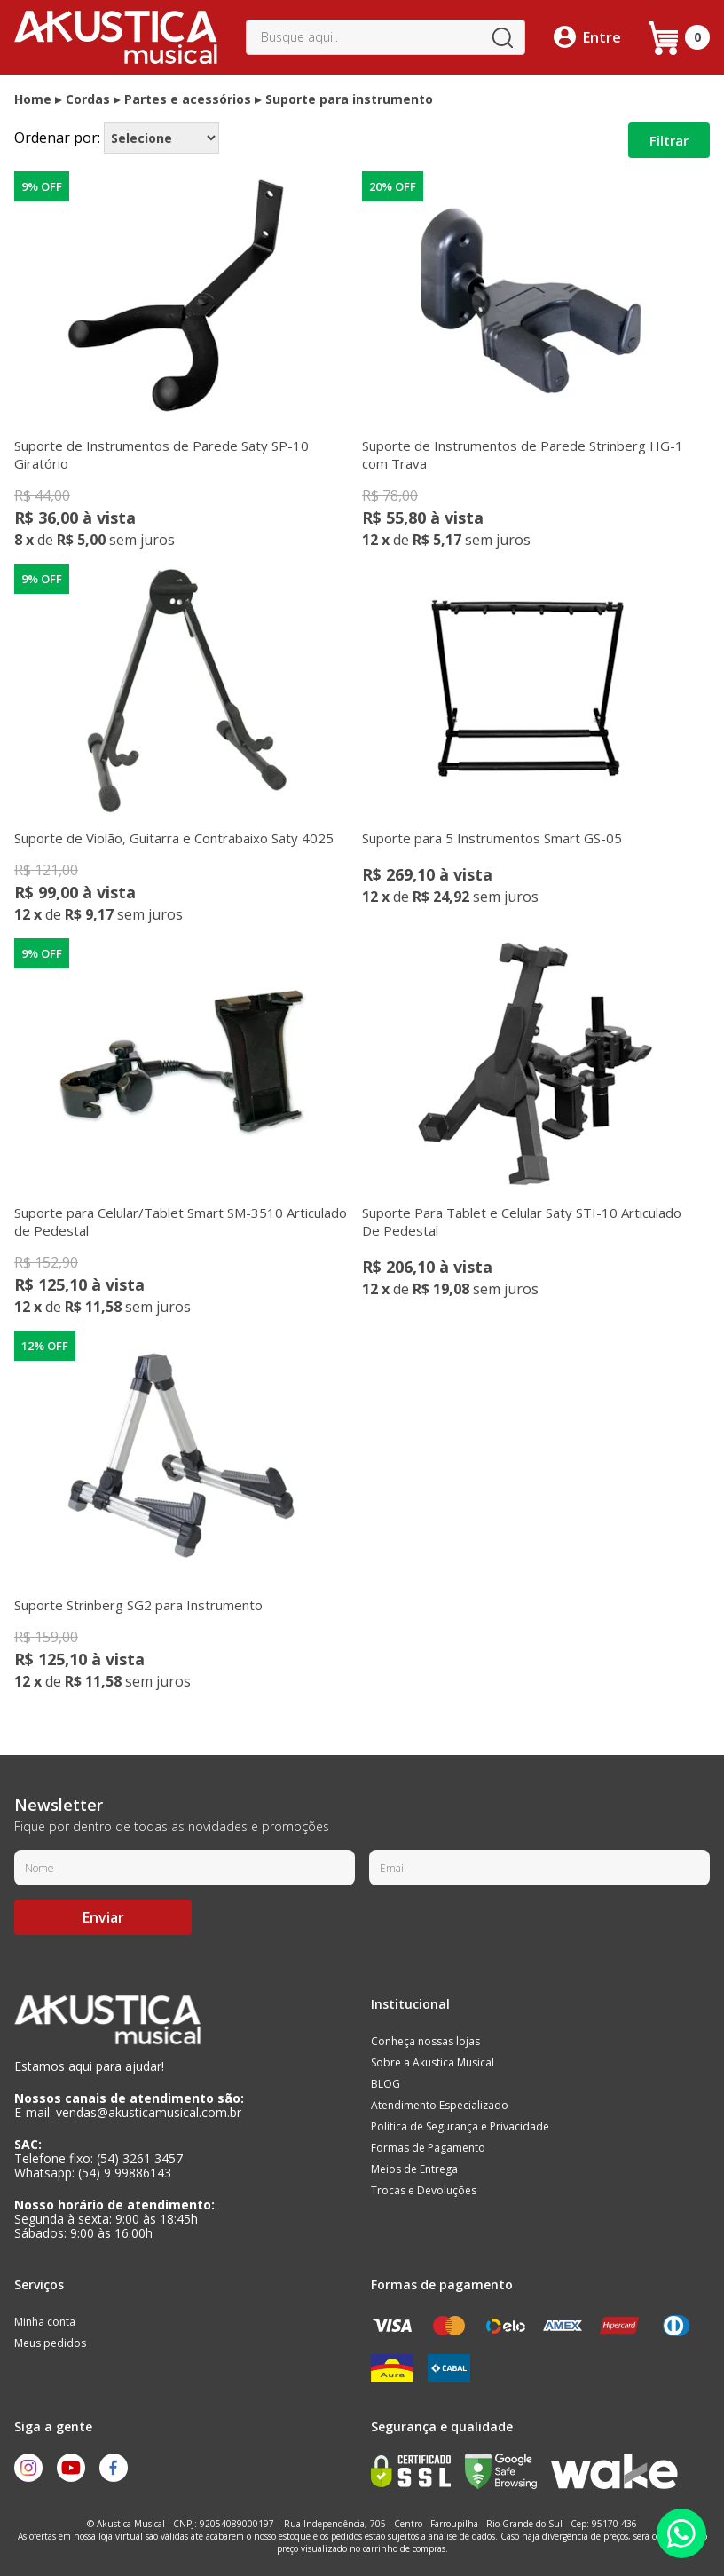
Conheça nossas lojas (425, 2041)
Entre (602, 37)
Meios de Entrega (414, 2169)
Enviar (103, 1917)
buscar (502, 37)
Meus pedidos (50, 2343)
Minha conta (44, 2321)
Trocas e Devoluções (423, 2190)
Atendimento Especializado (439, 2105)
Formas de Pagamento (428, 2147)
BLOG (385, 2083)
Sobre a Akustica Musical (432, 2062)
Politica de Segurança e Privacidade (460, 2126)
